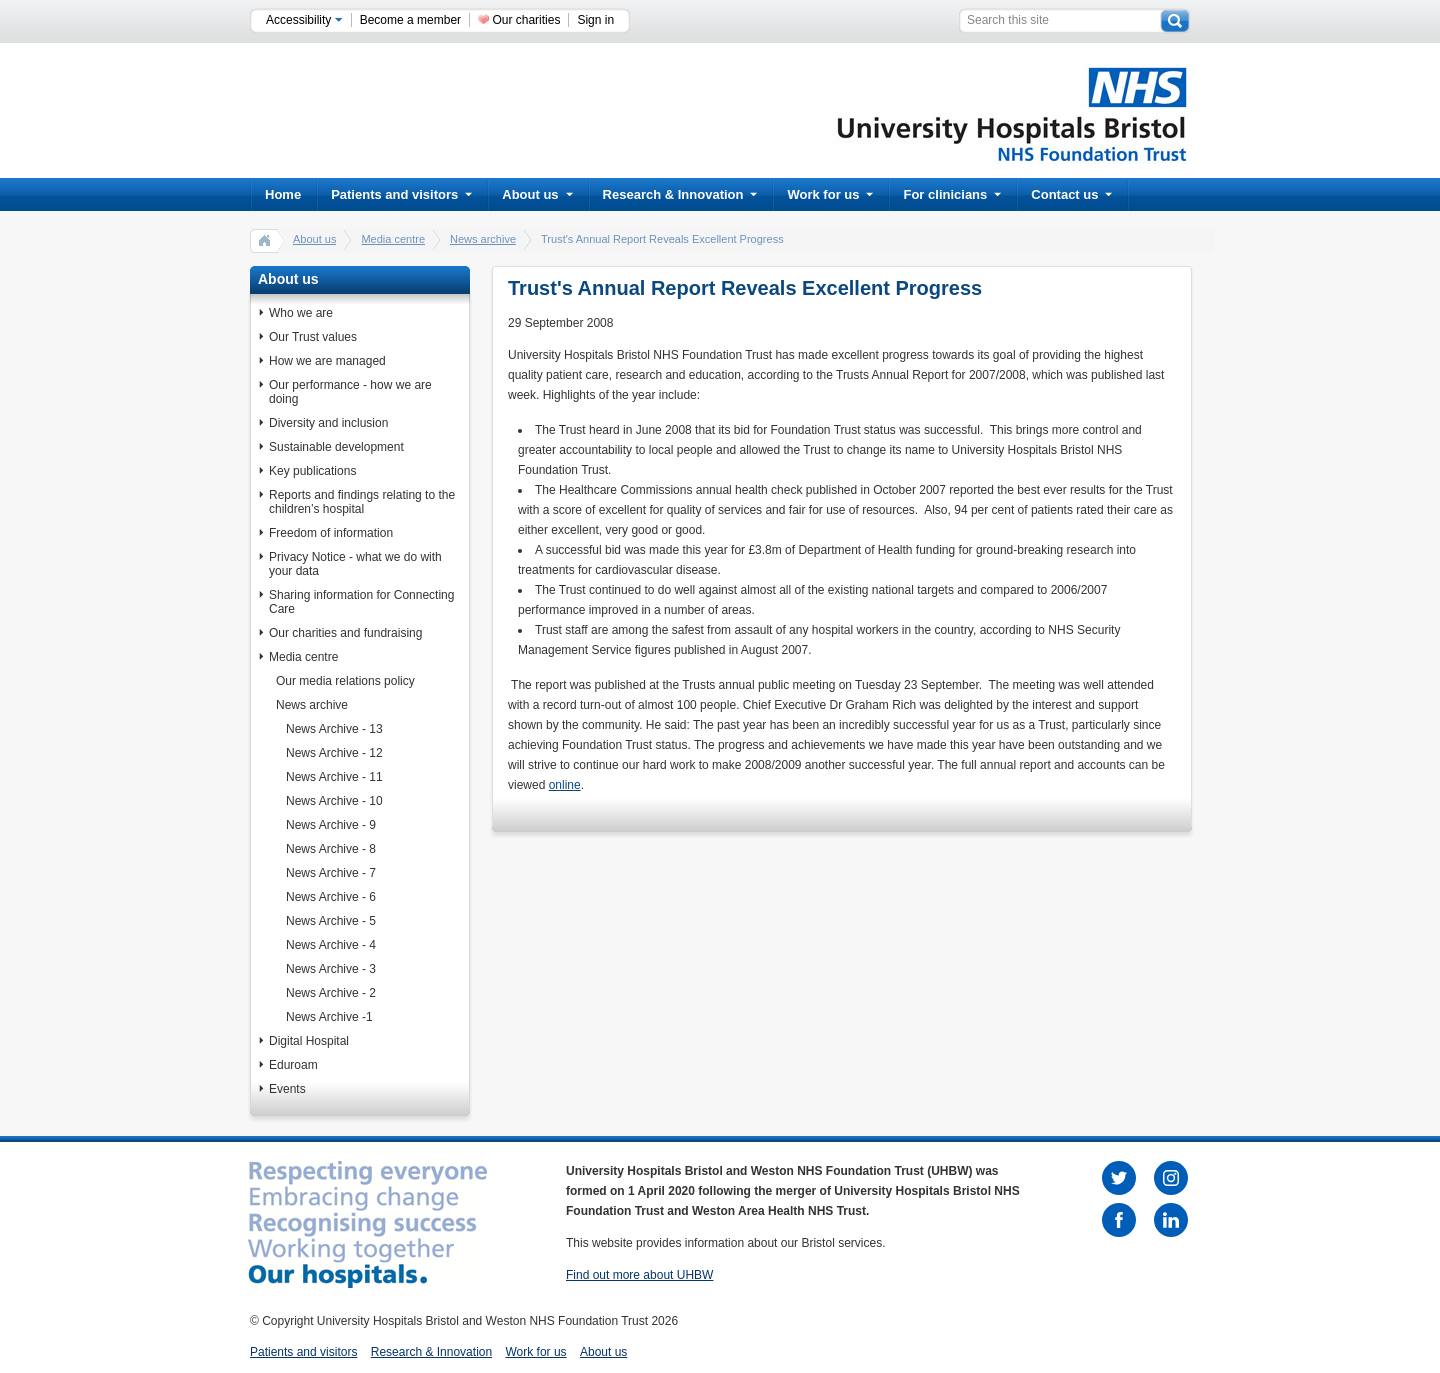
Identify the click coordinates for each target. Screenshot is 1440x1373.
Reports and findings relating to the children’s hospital (362, 502)
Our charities (526, 20)
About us (537, 194)
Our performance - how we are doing (350, 392)
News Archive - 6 (331, 897)
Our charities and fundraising (345, 633)
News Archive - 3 (331, 969)
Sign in (595, 20)
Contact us (1071, 194)
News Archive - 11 (334, 777)
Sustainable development (336, 447)
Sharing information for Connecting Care (361, 602)
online (565, 785)
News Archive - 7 (331, 873)
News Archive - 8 (331, 849)
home (265, 240)
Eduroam (293, 1065)
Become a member (410, 20)
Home (283, 194)
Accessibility (304, 20)
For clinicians (952, 194)
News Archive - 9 (331, 825)
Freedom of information (331, 533)
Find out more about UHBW (639, 1275)
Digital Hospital (309, 1041)
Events (287, 1089)
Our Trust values (313, 337)
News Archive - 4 (331, 945)
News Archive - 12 (334, 753)
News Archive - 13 (334, 729)
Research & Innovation (680, 194)
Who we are (301, 313)
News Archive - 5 (331, 921)
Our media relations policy (345, 681)
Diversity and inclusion (328, 423)
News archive (483, 239)
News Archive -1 (329, 1017)
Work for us (830, 194)
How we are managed (327, 361)
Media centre (393, 239)
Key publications (312, 471)
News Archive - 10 (334, 801)
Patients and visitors (401, 194)
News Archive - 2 (331, 993)
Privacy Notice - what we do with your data (355, 564)
